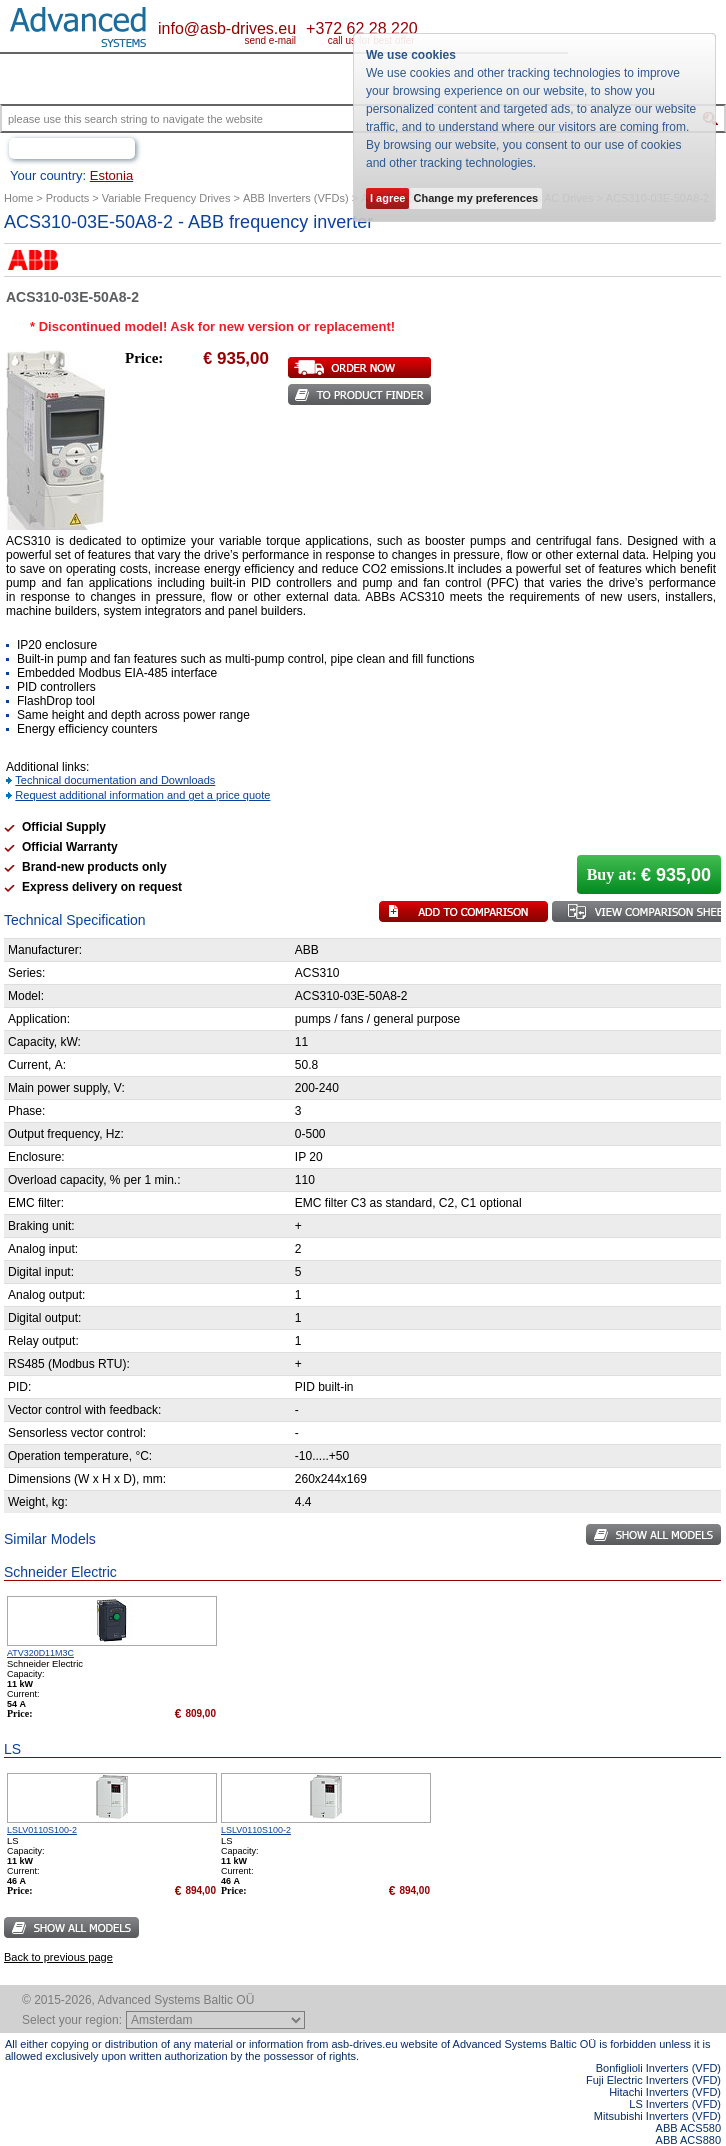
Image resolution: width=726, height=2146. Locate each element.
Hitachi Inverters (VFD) (665, 2092)
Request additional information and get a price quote (142, 795)
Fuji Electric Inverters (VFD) (653, 2080)
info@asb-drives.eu (227, 28)
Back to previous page (58, 1957)
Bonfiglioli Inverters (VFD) (658, 2068)
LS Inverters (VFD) (675, 2104)
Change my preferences (475, 198)
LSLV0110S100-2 (42, 1830)
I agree (387, 198)
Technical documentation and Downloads (115, 780)
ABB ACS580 (688, 2128)
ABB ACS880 (688, 2140)
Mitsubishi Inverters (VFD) (657, 2116)
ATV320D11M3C (40, 1653)
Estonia (111, 175)
